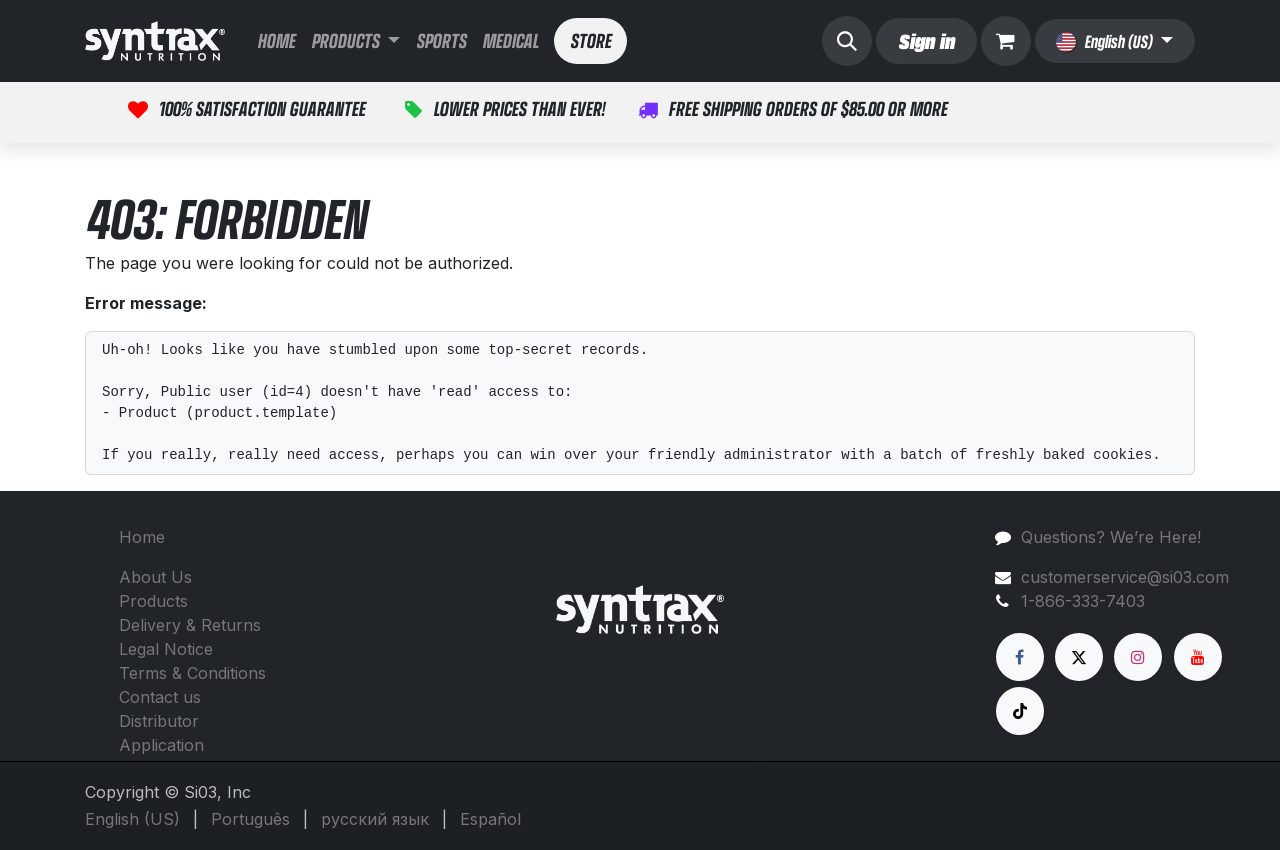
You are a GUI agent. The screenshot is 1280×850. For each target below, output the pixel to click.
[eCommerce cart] (1006, 41)
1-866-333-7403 (1083, 601)
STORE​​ (590, 40)
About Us (155, 577)
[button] (847, 41)
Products (153, 601)
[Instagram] (1138, 657)
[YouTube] (1198, 657)
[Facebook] (1020, 657)
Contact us (160, 697)
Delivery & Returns (190, 625)
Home (142, 537)
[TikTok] (1020, 711)
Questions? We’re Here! (1111, 537)
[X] (1079, 657)
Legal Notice (166, 649)
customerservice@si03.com (1125, 577)
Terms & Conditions (192, 673)
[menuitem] (276, 41)
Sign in (926, 40)
